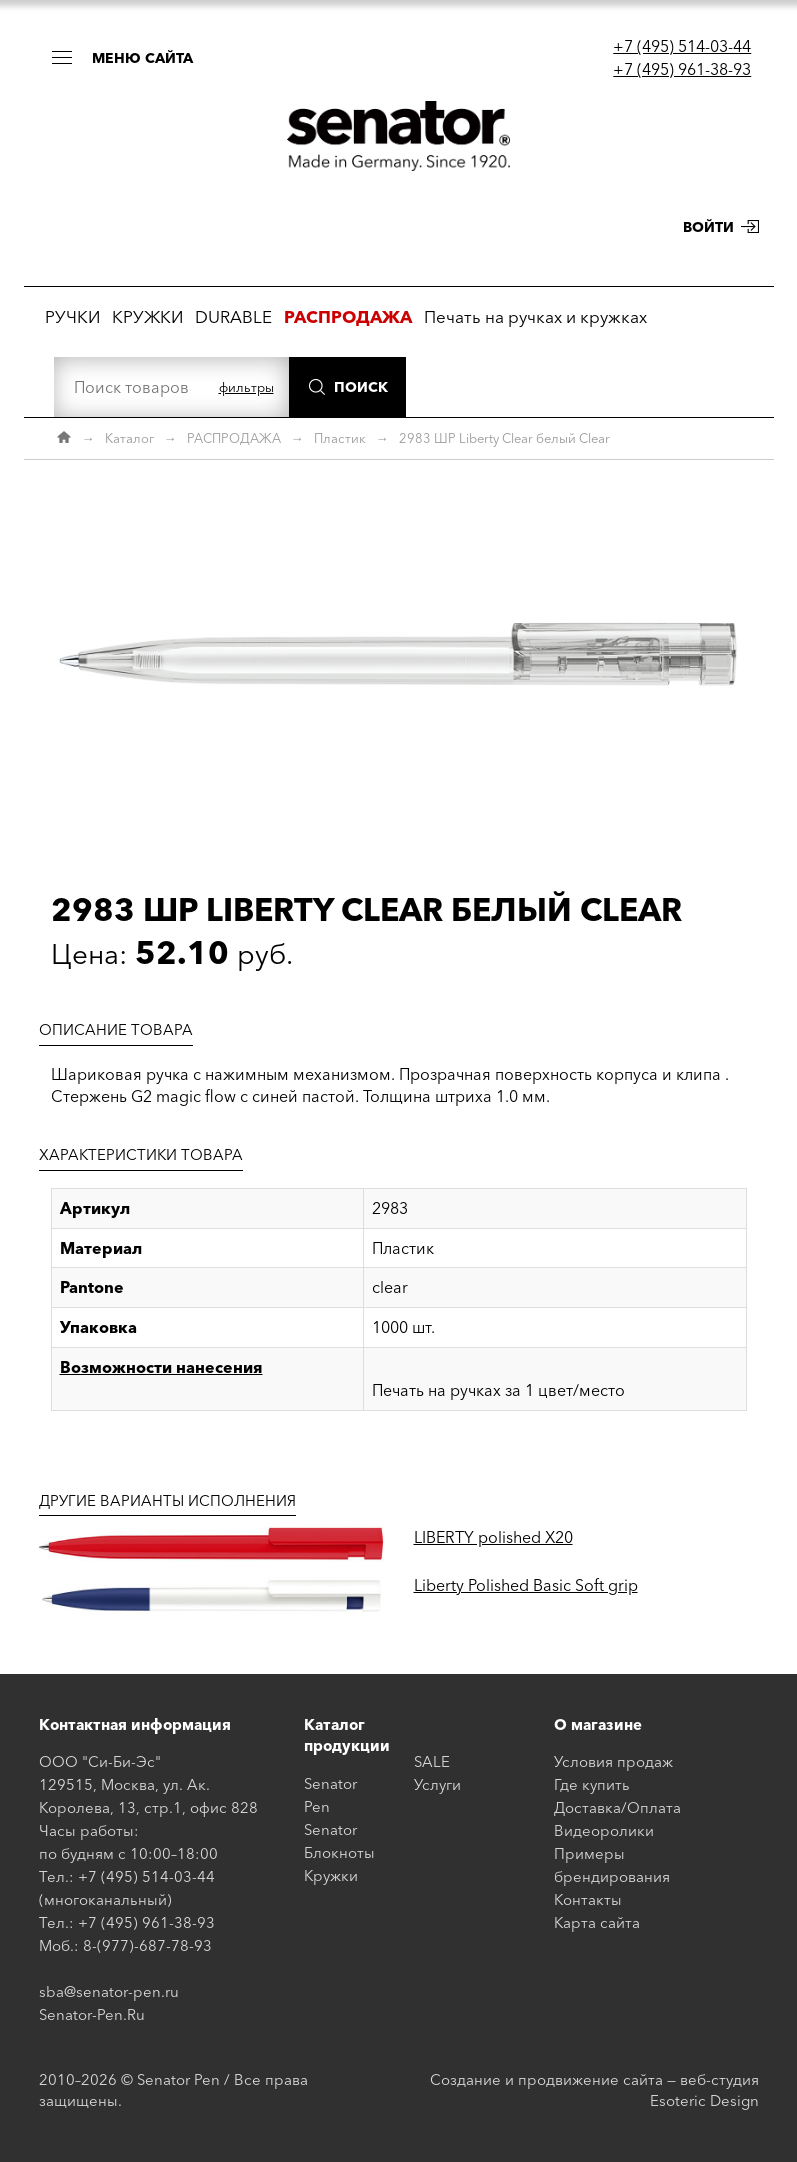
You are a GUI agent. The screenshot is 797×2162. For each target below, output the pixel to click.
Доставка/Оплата (617, 1807)
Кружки (331, 1875)
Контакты (588, 1899)
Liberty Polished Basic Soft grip (526, 1585)
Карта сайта (597, 1922)
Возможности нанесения (161, 1367)
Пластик (340, 438)
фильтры (246, 387)
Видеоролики (604, 1830)
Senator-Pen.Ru (92, 2014)
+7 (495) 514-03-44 (682, 46)
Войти (708, 227)
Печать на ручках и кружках (535, 316)
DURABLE (233, 316)
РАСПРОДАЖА (234, 438)
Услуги (437, 1784)
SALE (432, 1761)
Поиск (361, 387)
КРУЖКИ (147, 316)
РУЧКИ (72, 316)
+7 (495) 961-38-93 (682, 69)
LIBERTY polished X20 (493, 1537)
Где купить (592, 1784)
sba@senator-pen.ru (109, 1991)
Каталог (129, 438)
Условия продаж (613, 1761)
